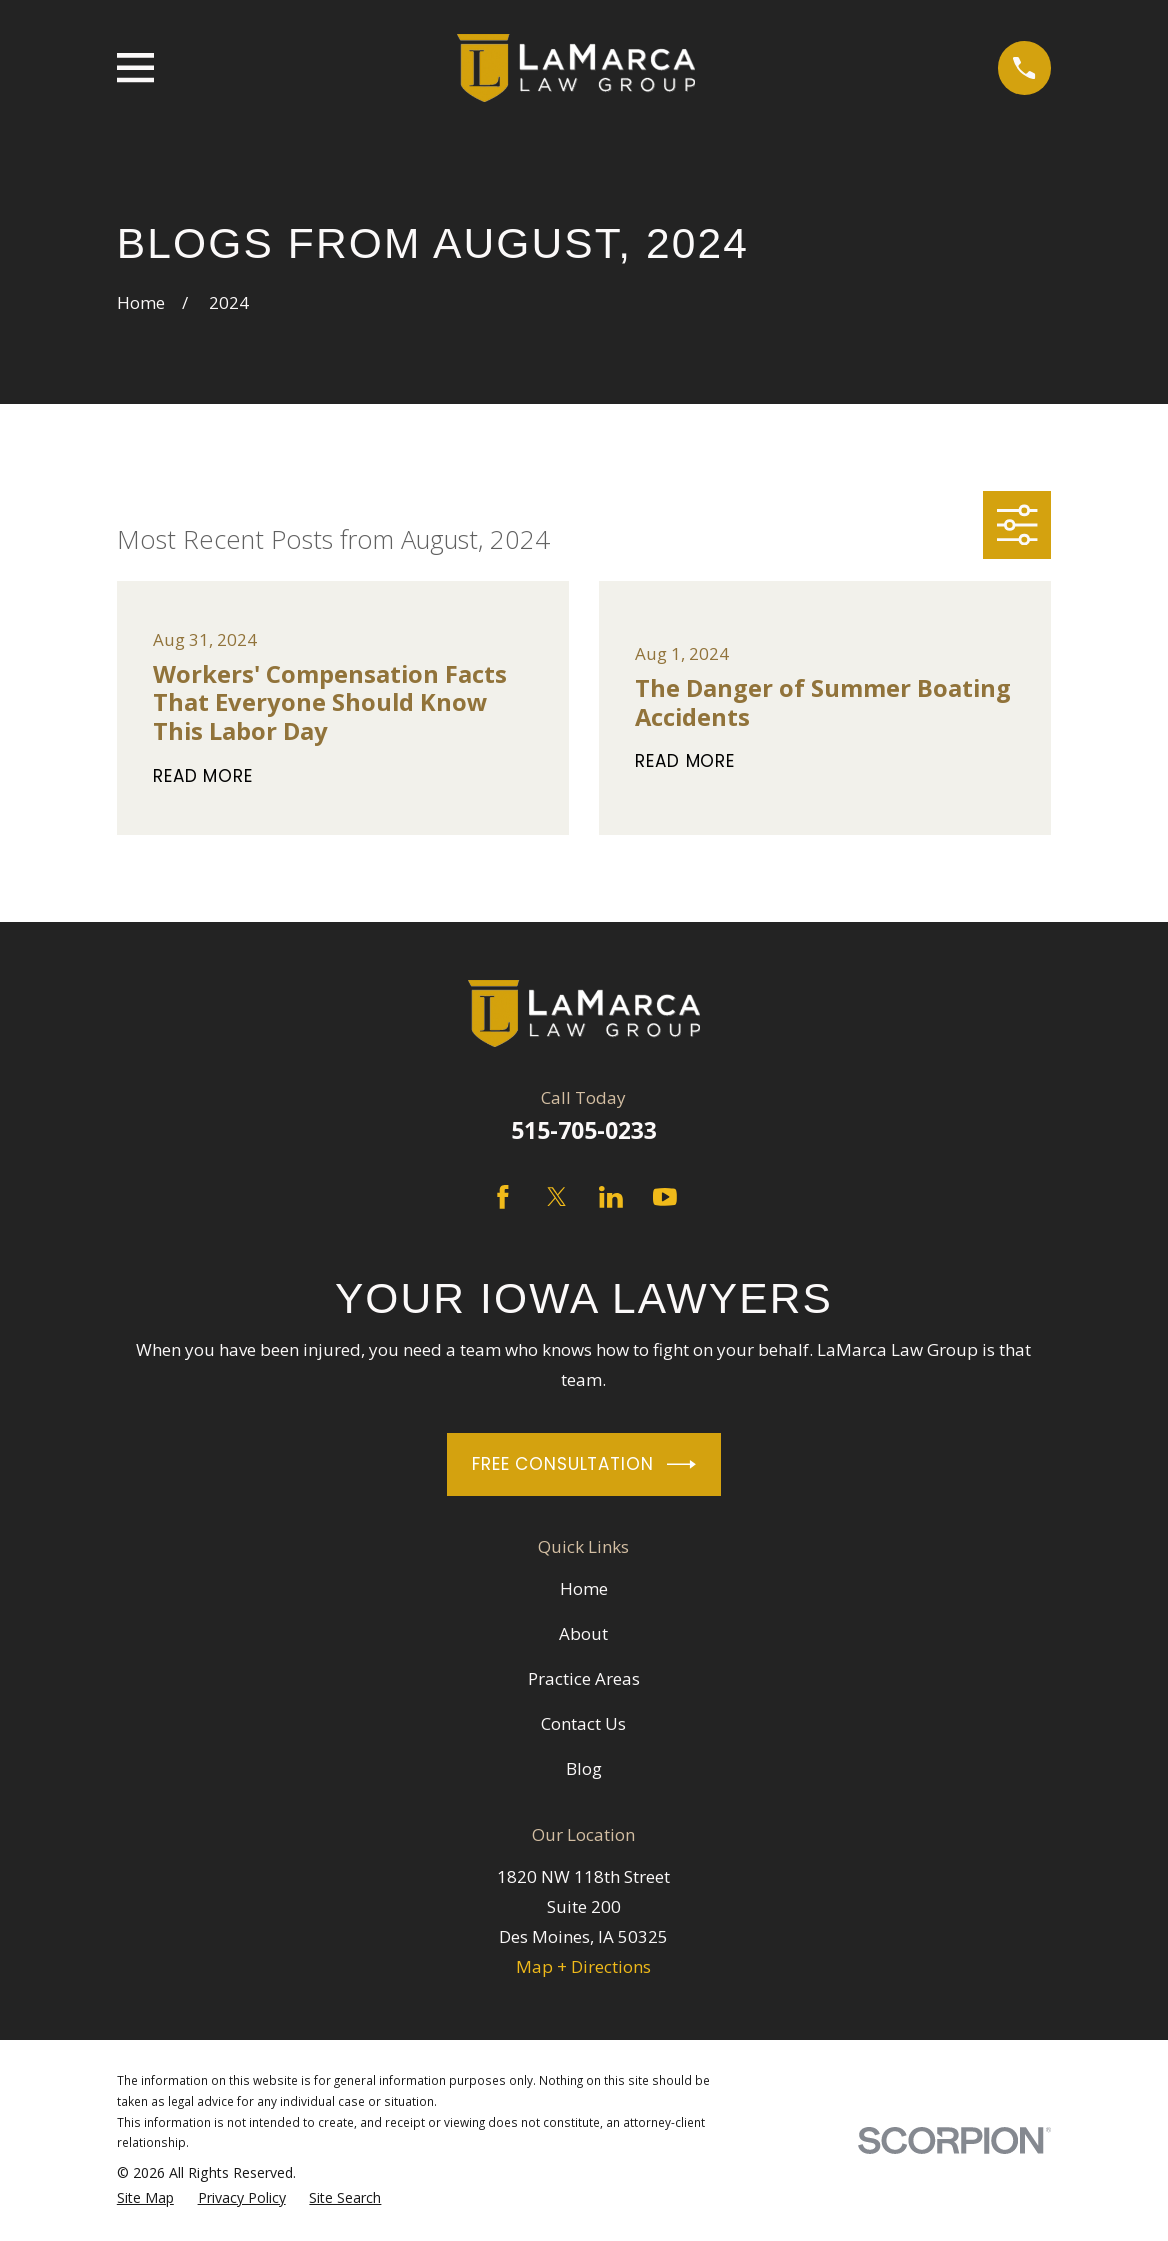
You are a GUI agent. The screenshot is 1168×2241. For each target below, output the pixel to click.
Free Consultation (584, 1464)
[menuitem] (145, 2198)
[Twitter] (557, 1197)
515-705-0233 (584, 1130)
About (583, 1633)
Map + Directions (583, 1966)
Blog (584, 1768)
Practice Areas (584, 1678)
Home (584, 1588)
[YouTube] (665, 1197)
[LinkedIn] (611, 1197)
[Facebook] (503, 1197)
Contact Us (583, 1723)
